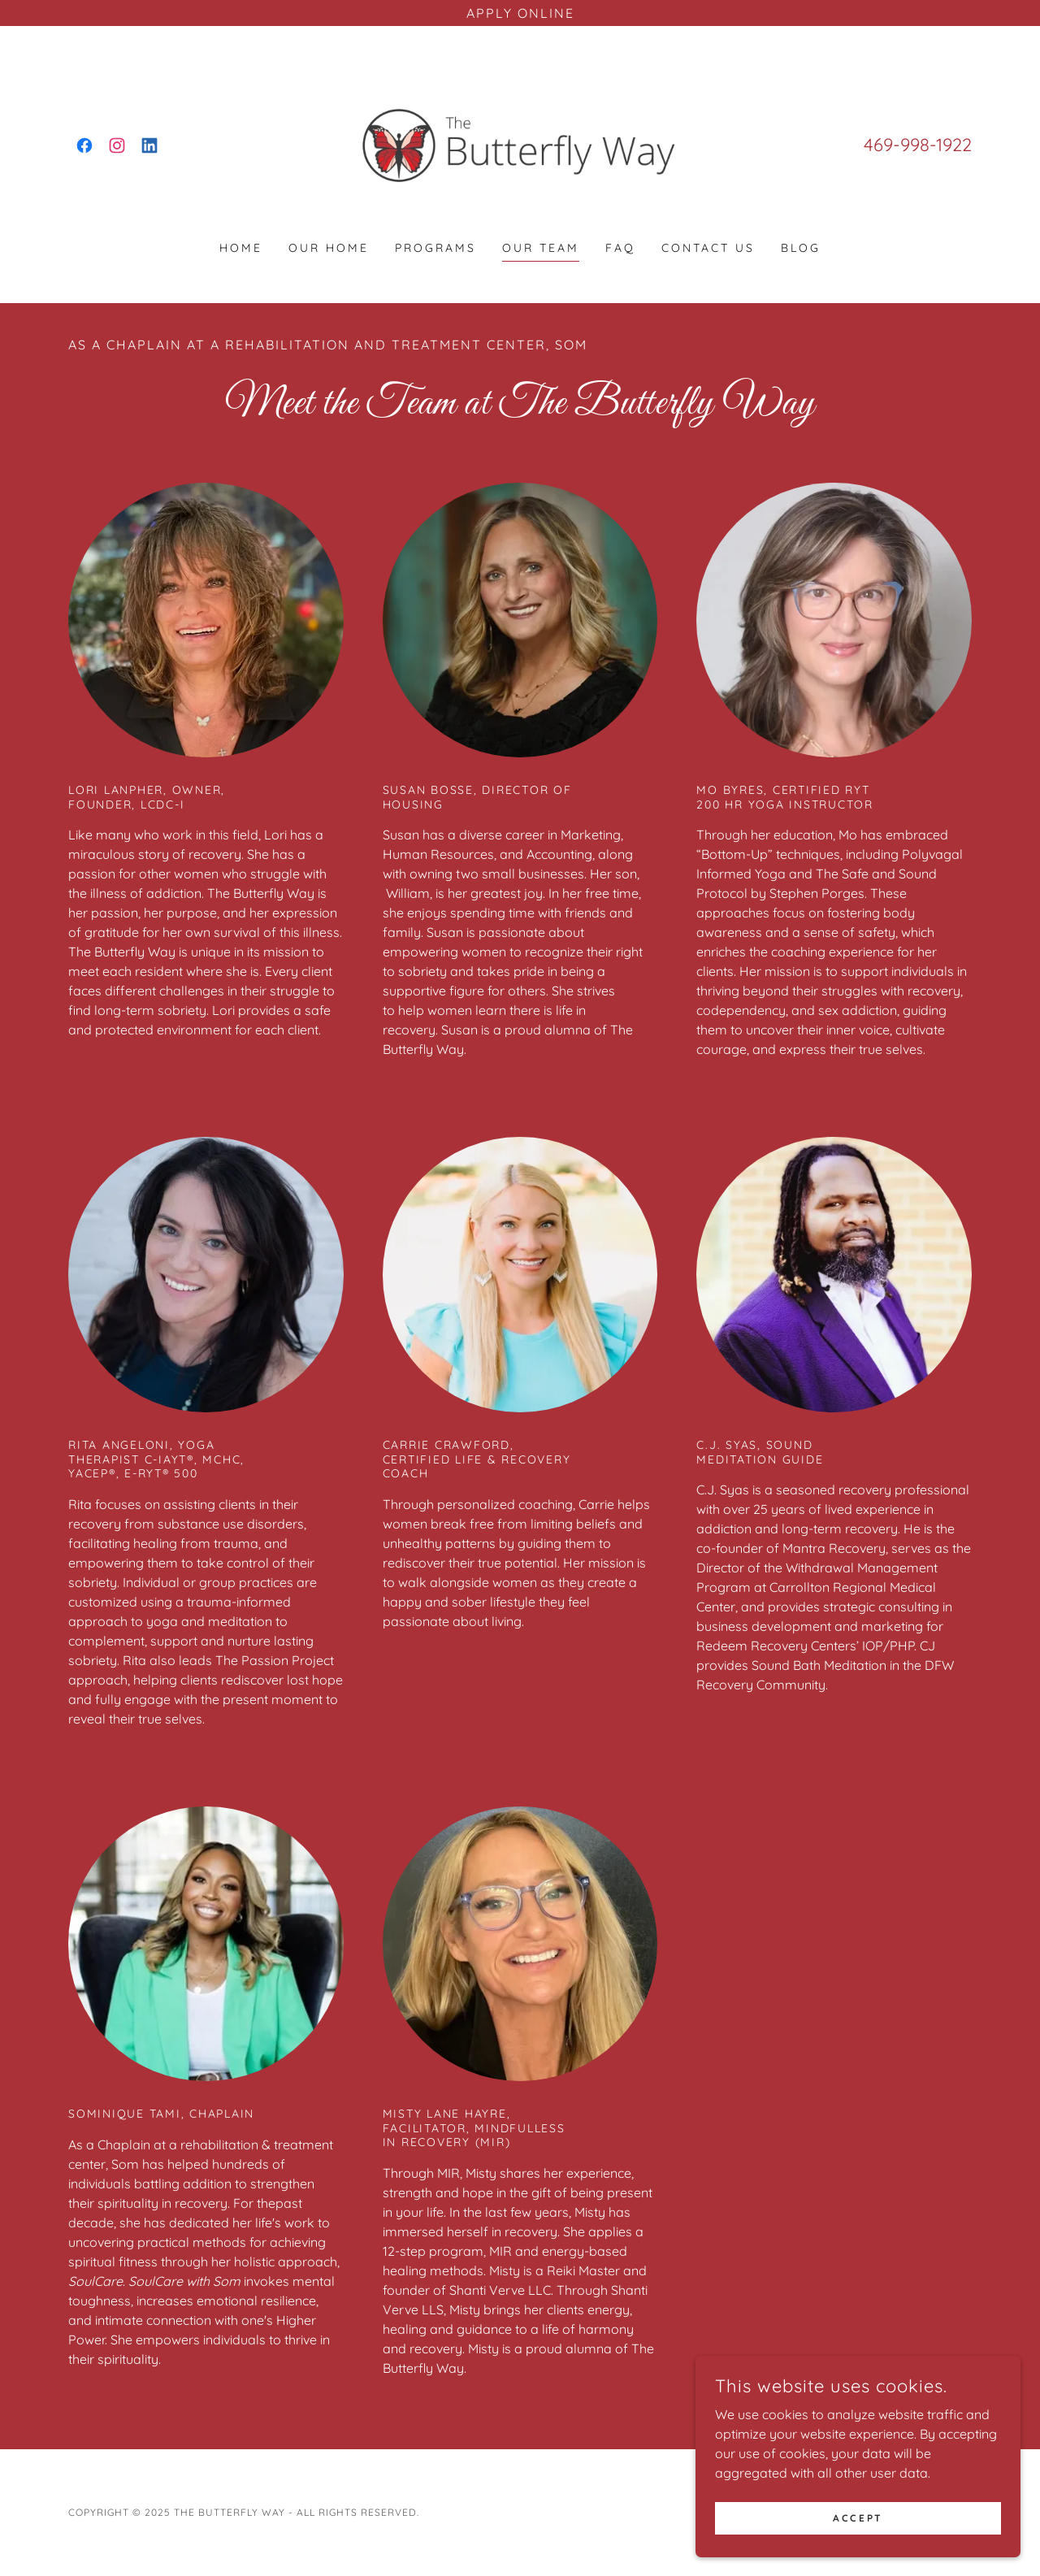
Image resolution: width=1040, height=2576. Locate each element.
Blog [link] (801, 248)
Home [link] (240, 248)
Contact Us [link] (708, 248)
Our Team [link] (540, 248)
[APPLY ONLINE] (520, 13)
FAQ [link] (620, 248)
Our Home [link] (328, 248)
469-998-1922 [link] (918, 144)
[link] (84, 145)
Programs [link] (435, 248)
